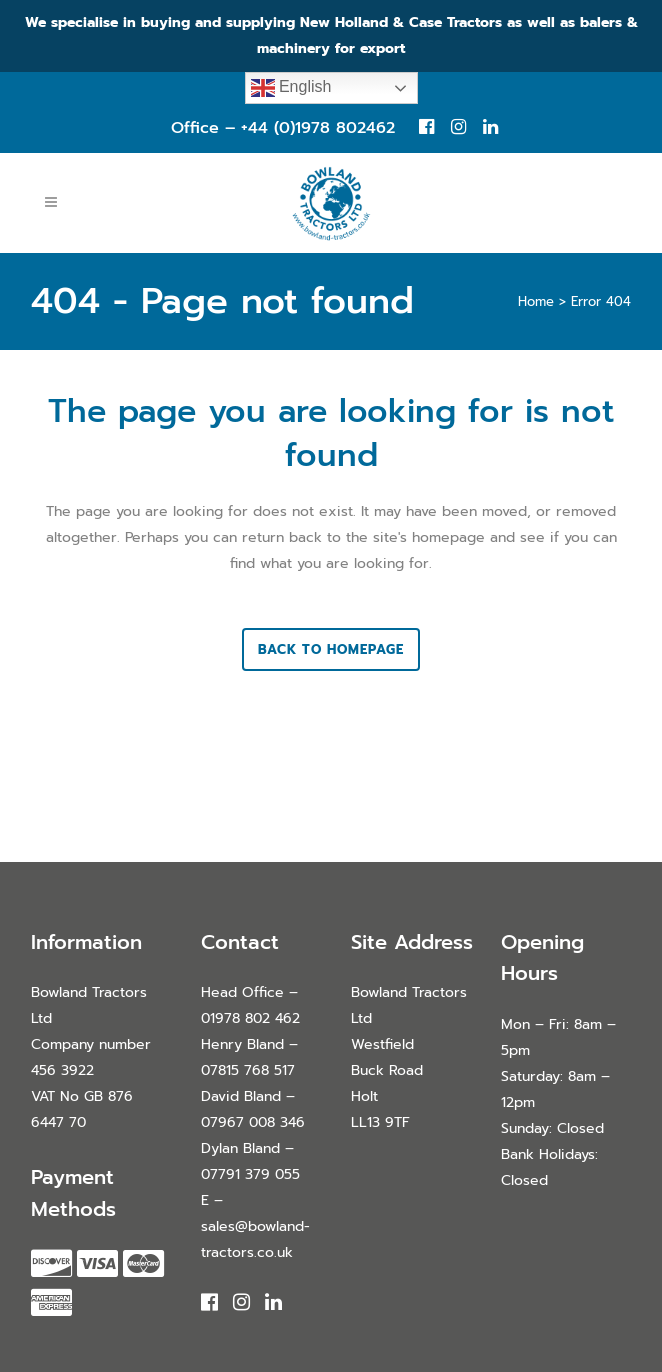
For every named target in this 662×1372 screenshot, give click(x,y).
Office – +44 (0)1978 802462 (283, 128)
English (291, 88)
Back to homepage (331, 649)
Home (536, 301)
